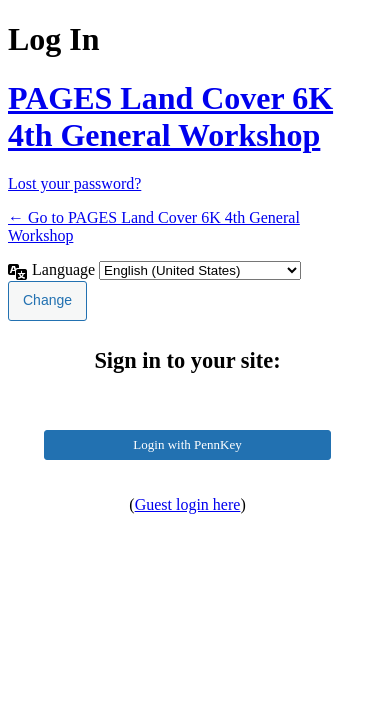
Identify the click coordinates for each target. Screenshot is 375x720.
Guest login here (188, 504)
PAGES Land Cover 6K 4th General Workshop (170, 116)
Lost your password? (74, 183)
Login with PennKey (187, 444)
